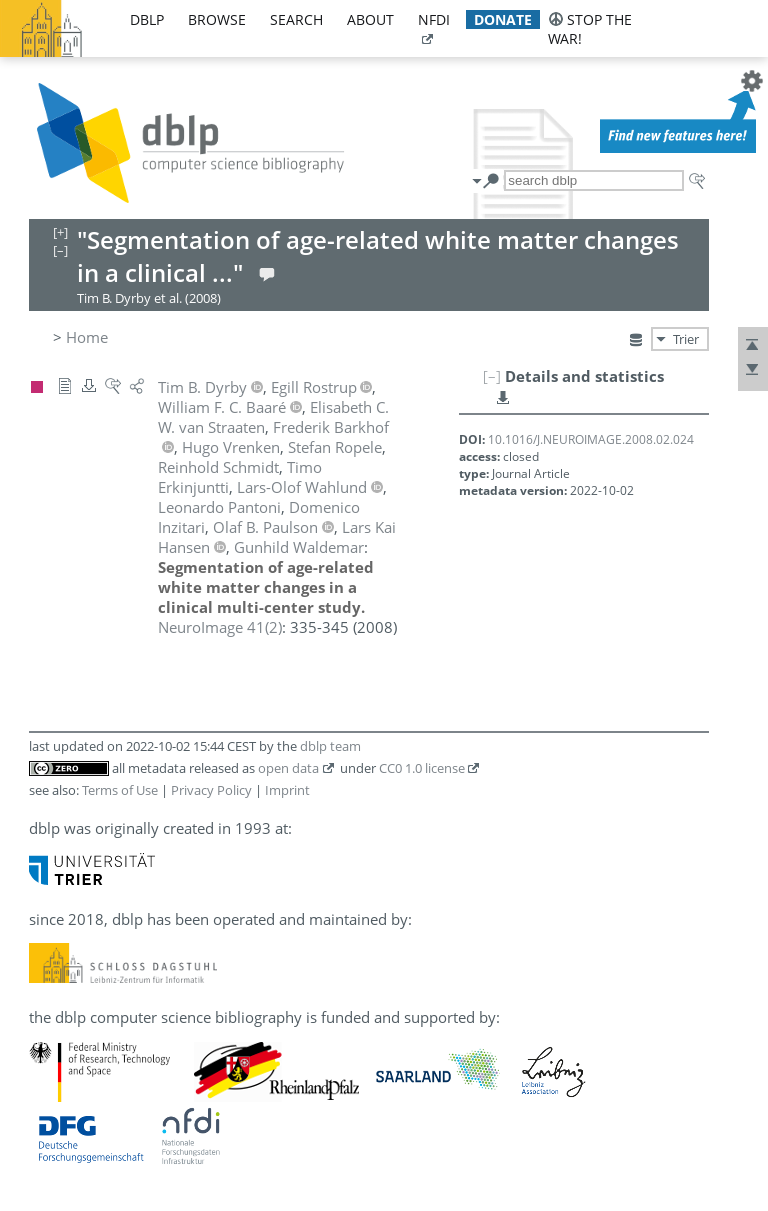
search (296, 19)
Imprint (287, 790)
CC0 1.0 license (422, 768)
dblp (147, 19)
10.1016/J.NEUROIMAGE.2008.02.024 (591, 439)
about (370, 19)
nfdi (434, 19)
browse (217, 19)
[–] (492, 376)
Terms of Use (120, 790)
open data (288, 768)
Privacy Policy (211, 790)
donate (503, 19)
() (220, 627)
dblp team (330, 746)
